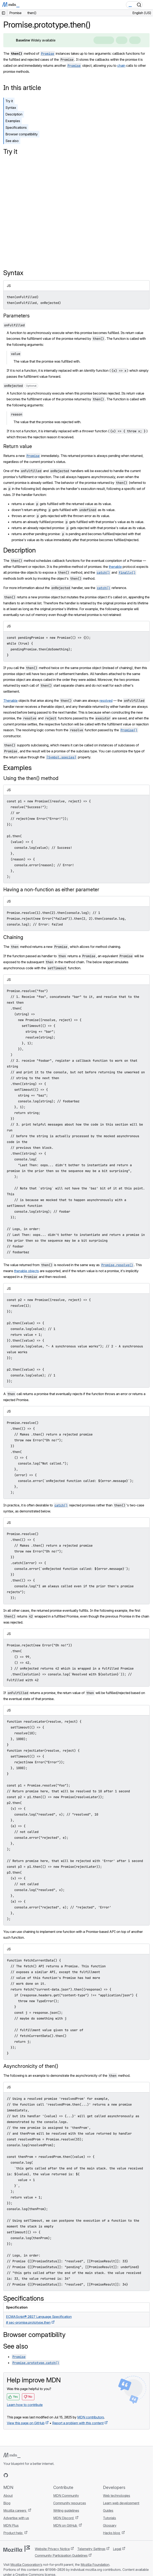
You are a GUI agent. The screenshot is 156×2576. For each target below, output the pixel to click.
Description (13, 114)
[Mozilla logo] (16, 2549)
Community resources (69, 2503)
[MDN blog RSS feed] (35, 2475)
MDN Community (66, 2495)
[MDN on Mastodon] (28, 2475)
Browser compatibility (21, 134)
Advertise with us (16, 2518)
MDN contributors (90, 2417)
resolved (105, 700)
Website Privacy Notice (52, 2549)
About (8, 2495)
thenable (115, 567)
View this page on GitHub (26, 2423)
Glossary (109, 2525)
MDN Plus (11, 2525)
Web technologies (116, 2495)
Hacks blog (112, 2533)
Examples (12, 121)
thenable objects (26, 1271)
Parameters (16, 316)
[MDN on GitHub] (5, 2475)
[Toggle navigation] (148, 5)
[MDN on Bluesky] (13, 2475)
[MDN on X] (20, 2475)
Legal (117, 2549)
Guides (108, 2510)
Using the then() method (30, 778)
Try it (9, 101)
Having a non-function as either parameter (51, 890)
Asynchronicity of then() (30, 2066)
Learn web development (121, 2503)
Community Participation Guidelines (61, 2555)
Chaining (13, 937)
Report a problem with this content (78, 2423)
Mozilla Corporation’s (26, 2565)
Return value (17, 446)
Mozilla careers (15, 2510)
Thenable (10, 700)
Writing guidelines (66, 2510)
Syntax (10, 108)
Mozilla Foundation (95, 2565)
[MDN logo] (12, 2455)
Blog (6, 2503)
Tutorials (109, 2518)
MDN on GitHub (65, 2525)
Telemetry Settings (91, 2549)
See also (12, 141)
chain (121, 65)
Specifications (16, 127)
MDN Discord (63, 2518)
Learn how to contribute (25, 2405)
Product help (13, 2533)
